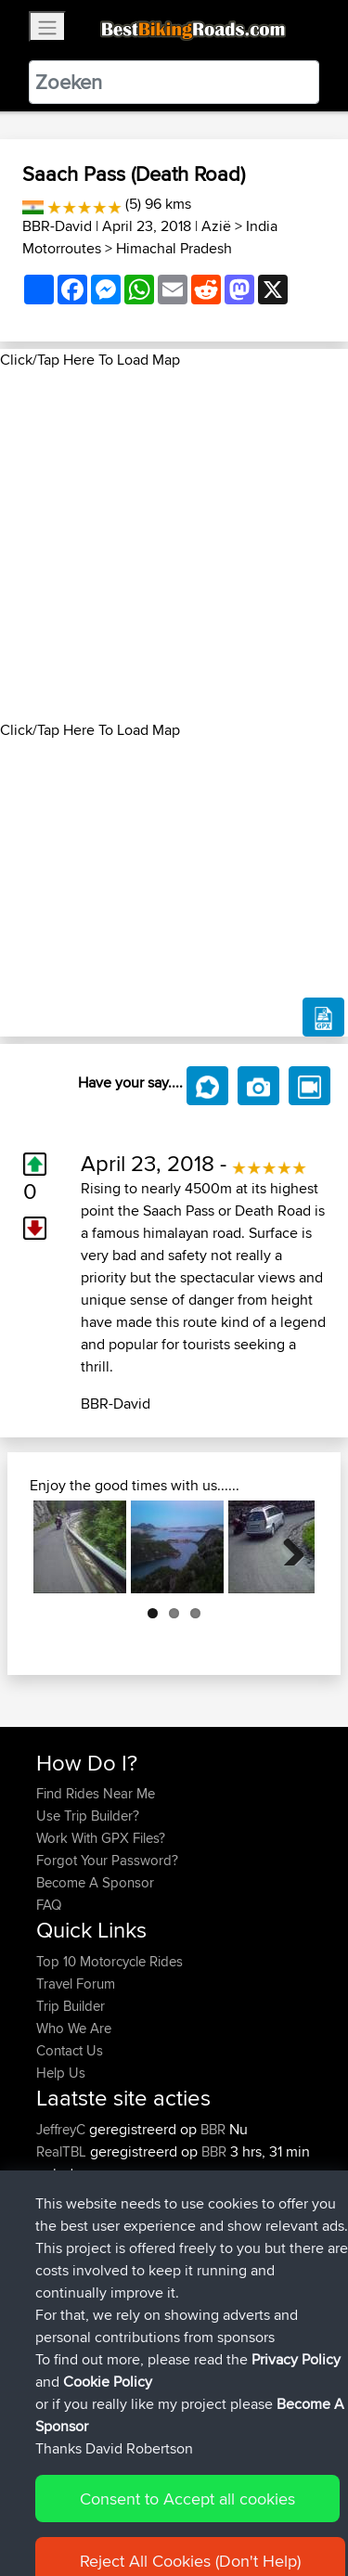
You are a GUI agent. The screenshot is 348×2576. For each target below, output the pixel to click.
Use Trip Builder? (87, 1815)
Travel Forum (75, 1983)
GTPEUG (66, 2329)
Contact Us (69, 2050)
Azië (216, 226)
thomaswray (74, 2240)
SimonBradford (84, 2285)
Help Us (60, 2072)
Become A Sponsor (95, 1882)
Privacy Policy (285, 2504)
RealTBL (63, 2151)
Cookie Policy (55, 2526)
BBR (213, 2129)
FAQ (48, 1904)
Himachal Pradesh (174, 248)
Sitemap (209, 2504)
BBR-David (57, 226)
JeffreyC (62, 2129)
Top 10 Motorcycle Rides (109, 1961)
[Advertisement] (174, 545)
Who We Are (73, 2028)
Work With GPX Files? (100, 1838)
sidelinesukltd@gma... (100, 2196)
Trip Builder (70, 2006)
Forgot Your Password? (107, 1860)
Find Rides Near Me (95, 1793)
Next (286, 1546)
